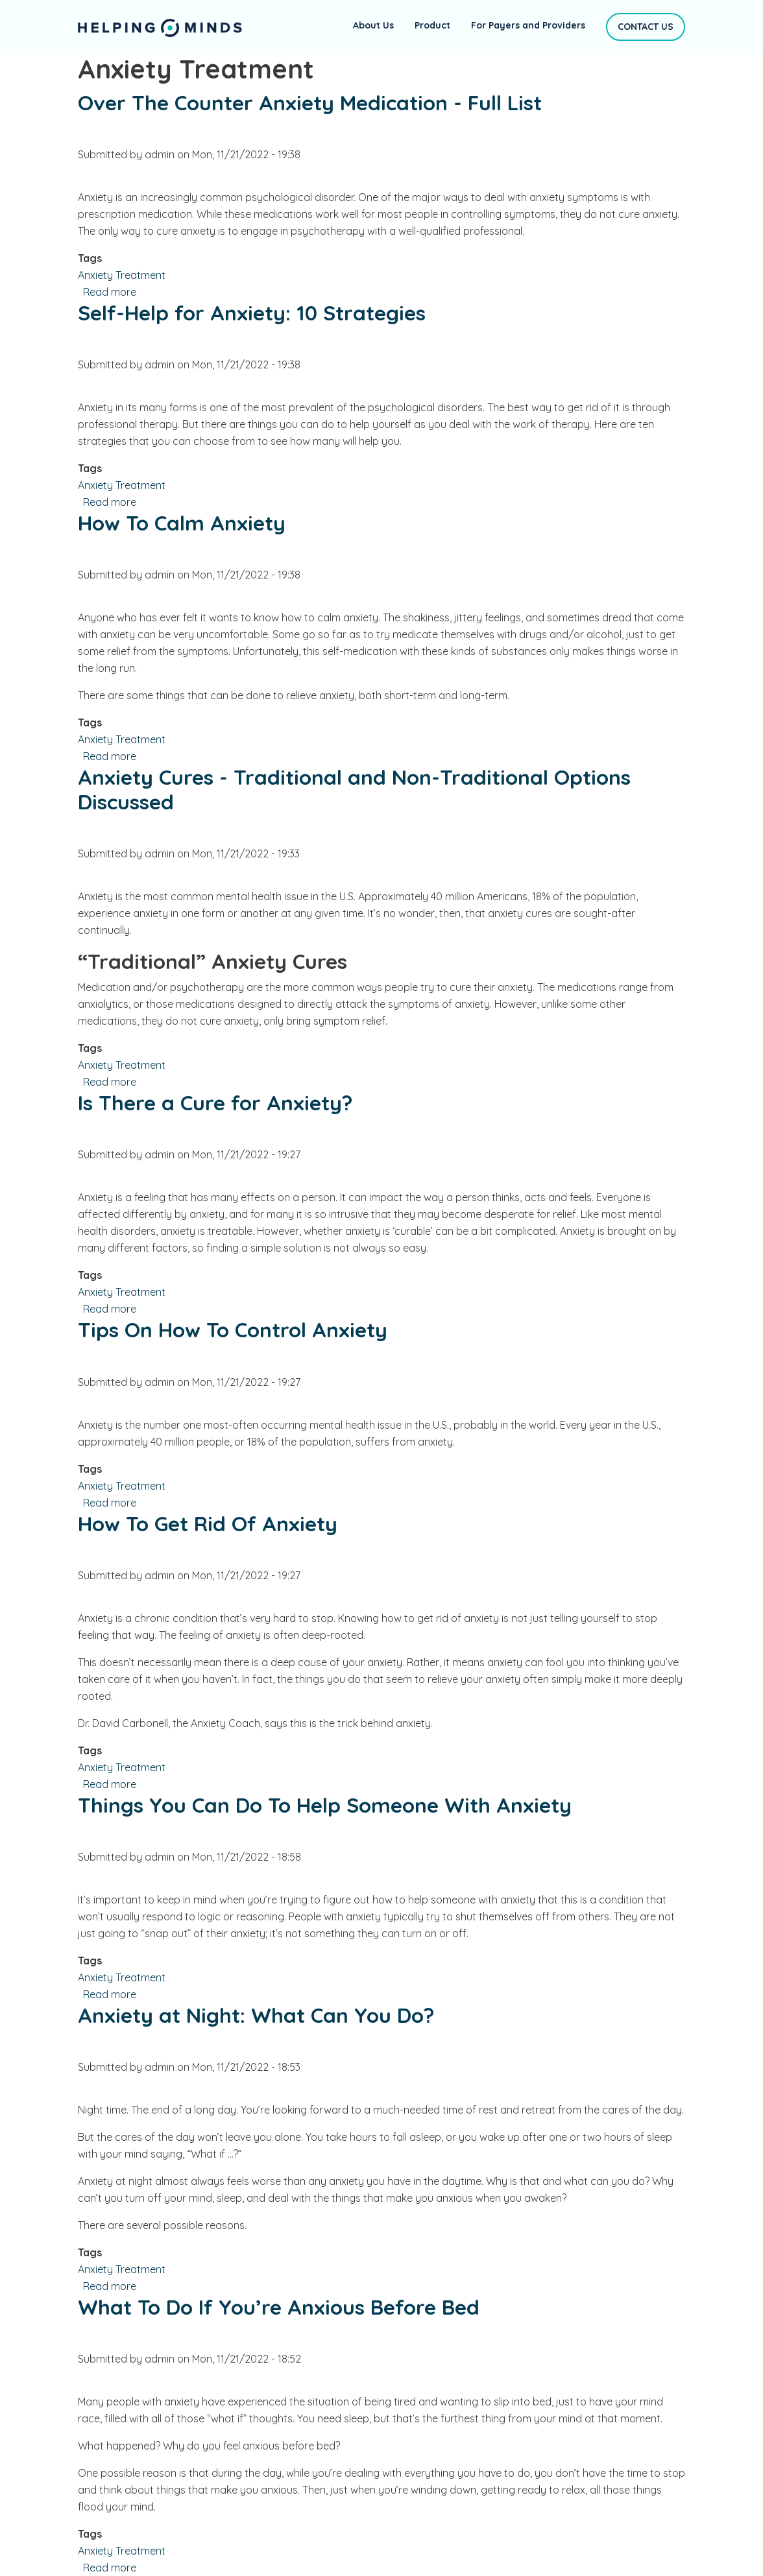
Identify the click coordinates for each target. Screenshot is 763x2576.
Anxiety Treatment (121, 274)
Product (432, 25)
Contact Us (645, 26)
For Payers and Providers (528, 25)
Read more (109, 291)
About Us (373, 25)
